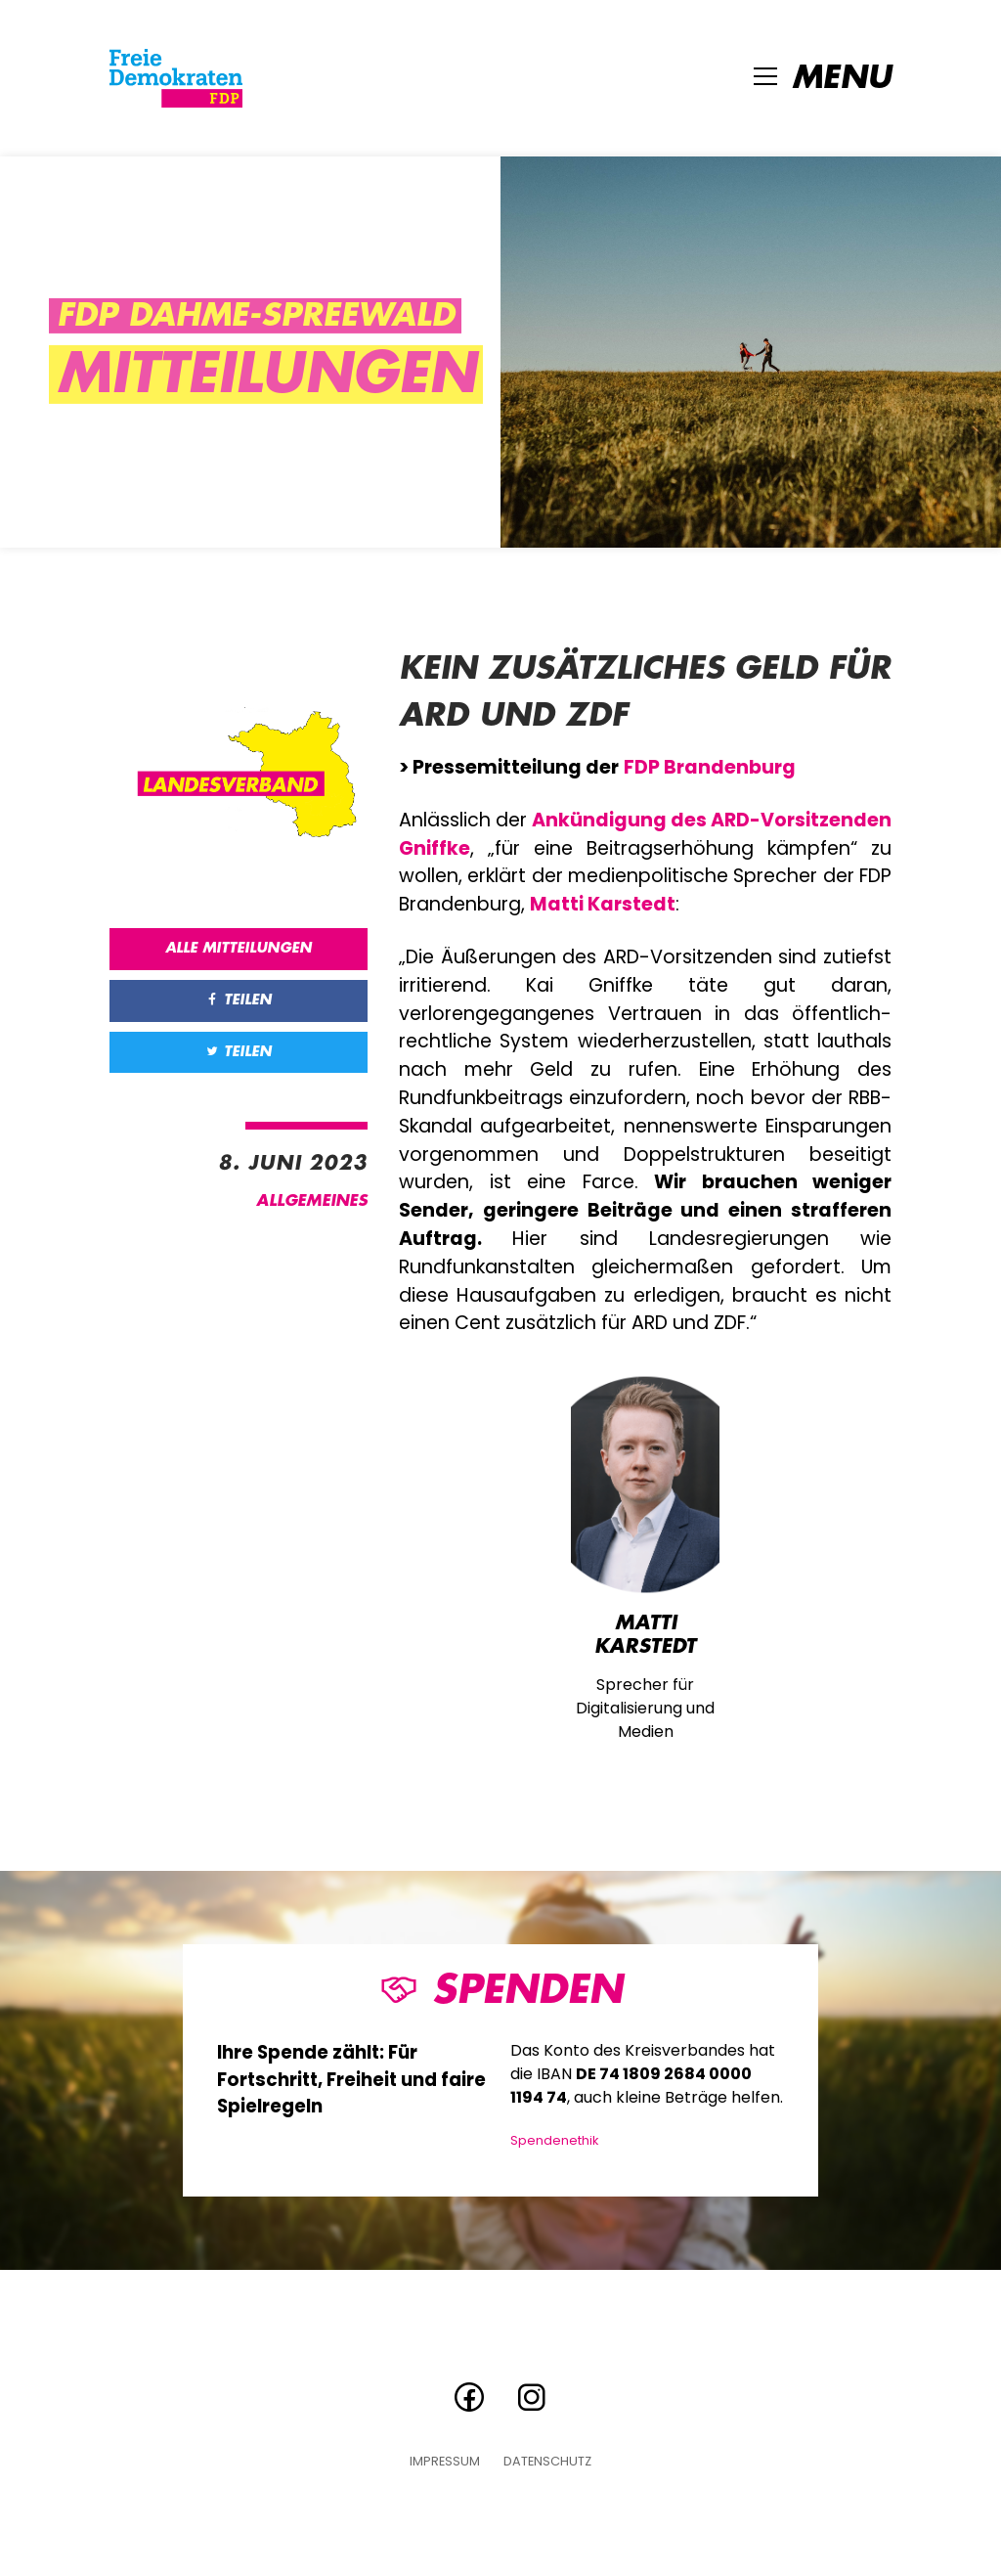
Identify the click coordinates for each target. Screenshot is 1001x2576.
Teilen (238, 1000)
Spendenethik (554, 2140)
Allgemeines (312, 1201)
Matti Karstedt (602, 904)
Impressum (445, 2462)
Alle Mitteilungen (238, 948)
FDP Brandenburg (710, 767)
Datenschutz (547, 2462)
